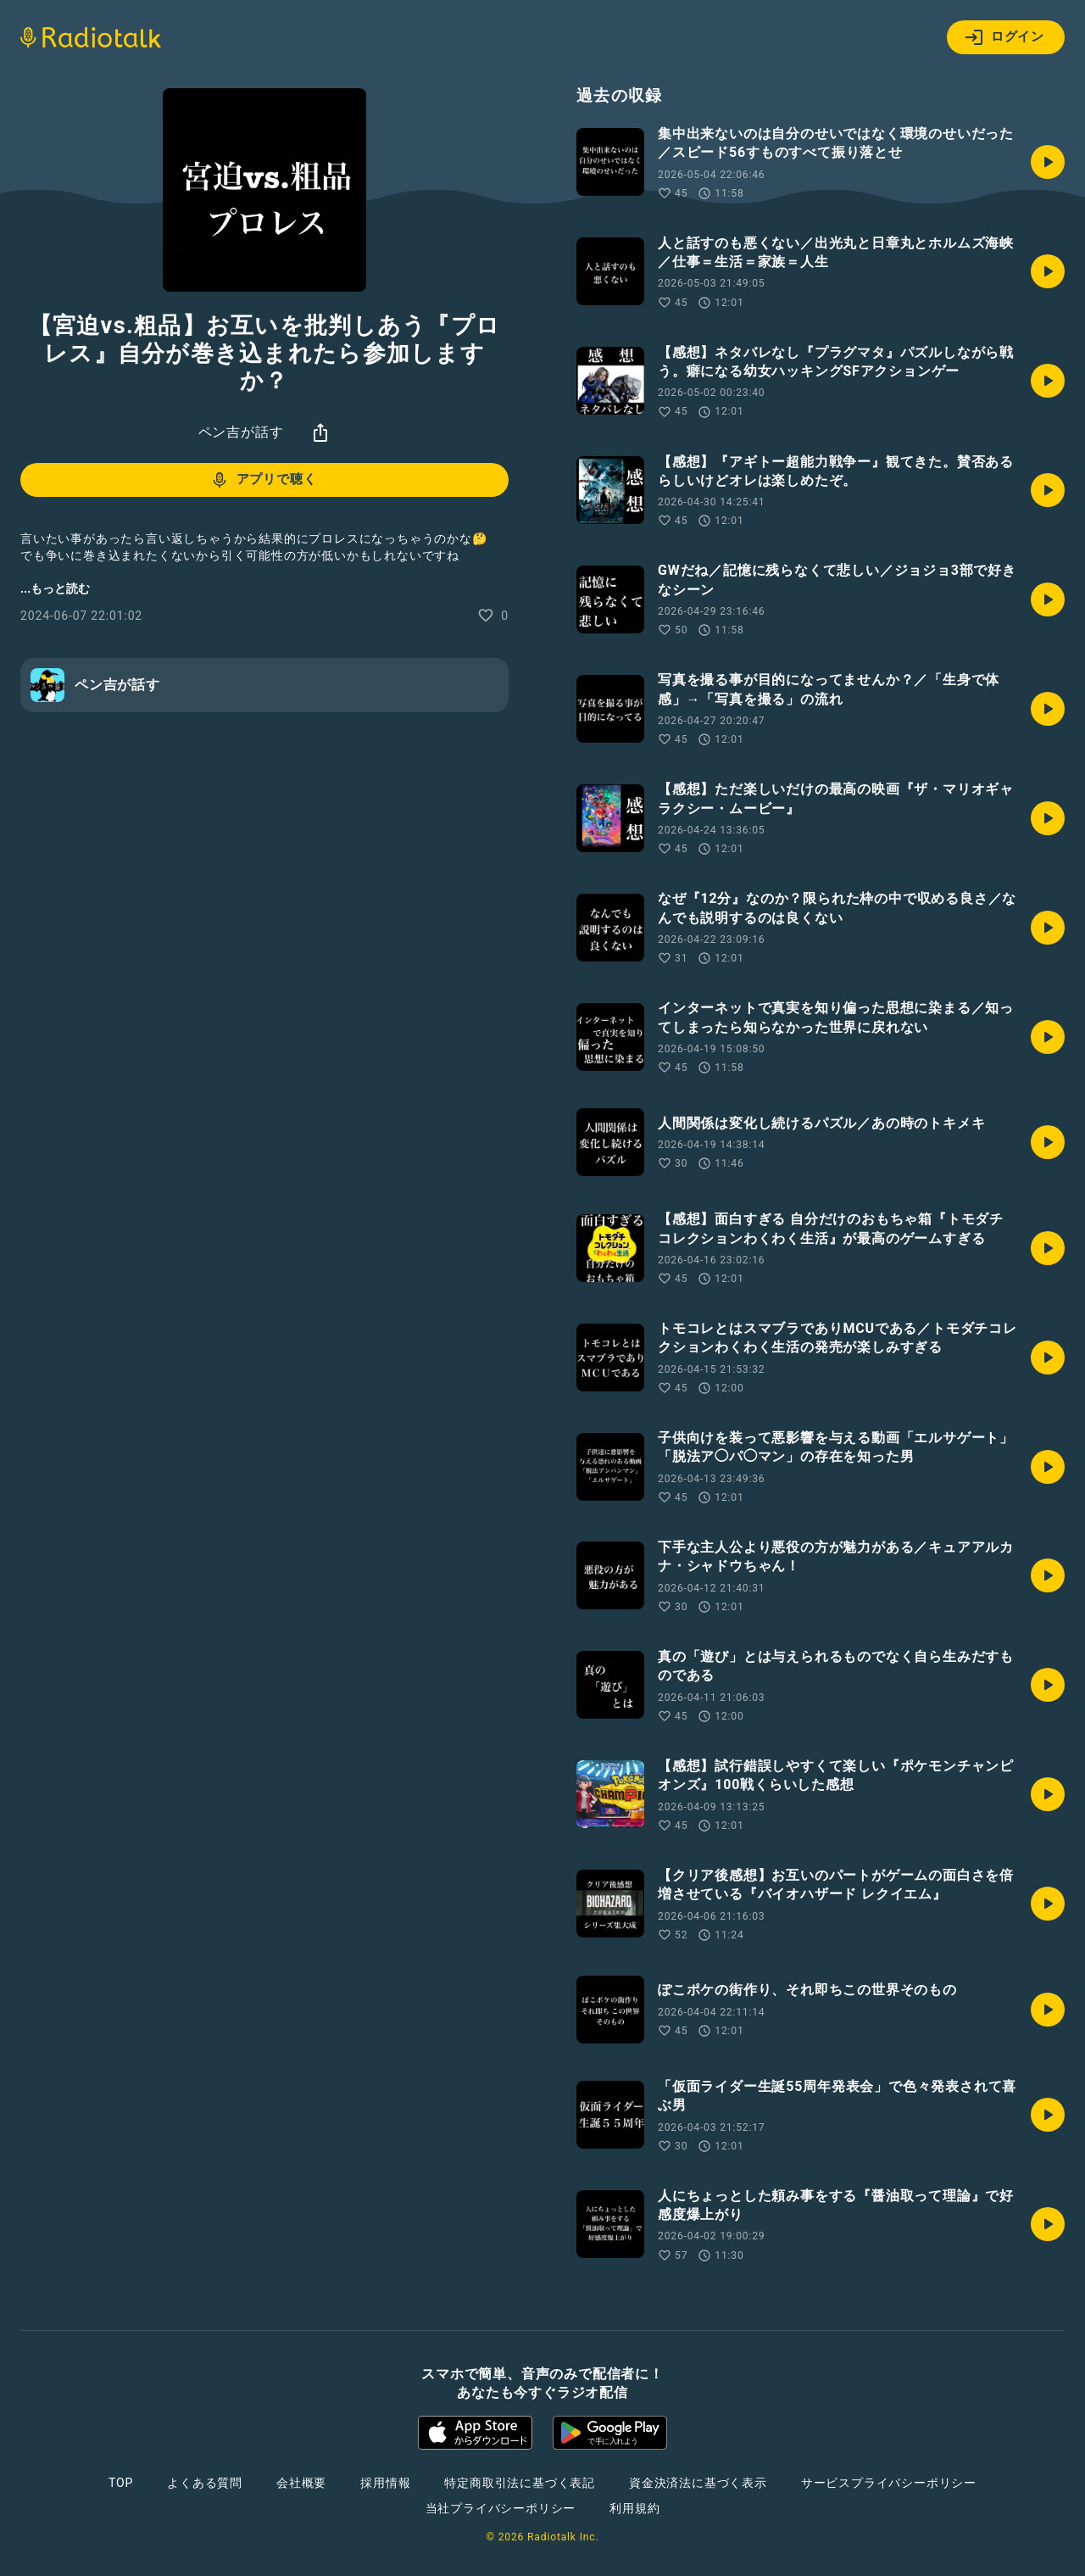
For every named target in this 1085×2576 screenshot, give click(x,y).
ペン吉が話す (241, 432)
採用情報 (385, 2483)
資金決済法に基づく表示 (698, 2483)
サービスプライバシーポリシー (888, 2483)
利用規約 (634, 2508)
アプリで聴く (263, 480)
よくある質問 (204, 2483)
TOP (120, 2483)
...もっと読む (55, 588)
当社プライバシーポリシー (501, 2508)
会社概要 (301, 2483)
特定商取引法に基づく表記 (519, 2483)
